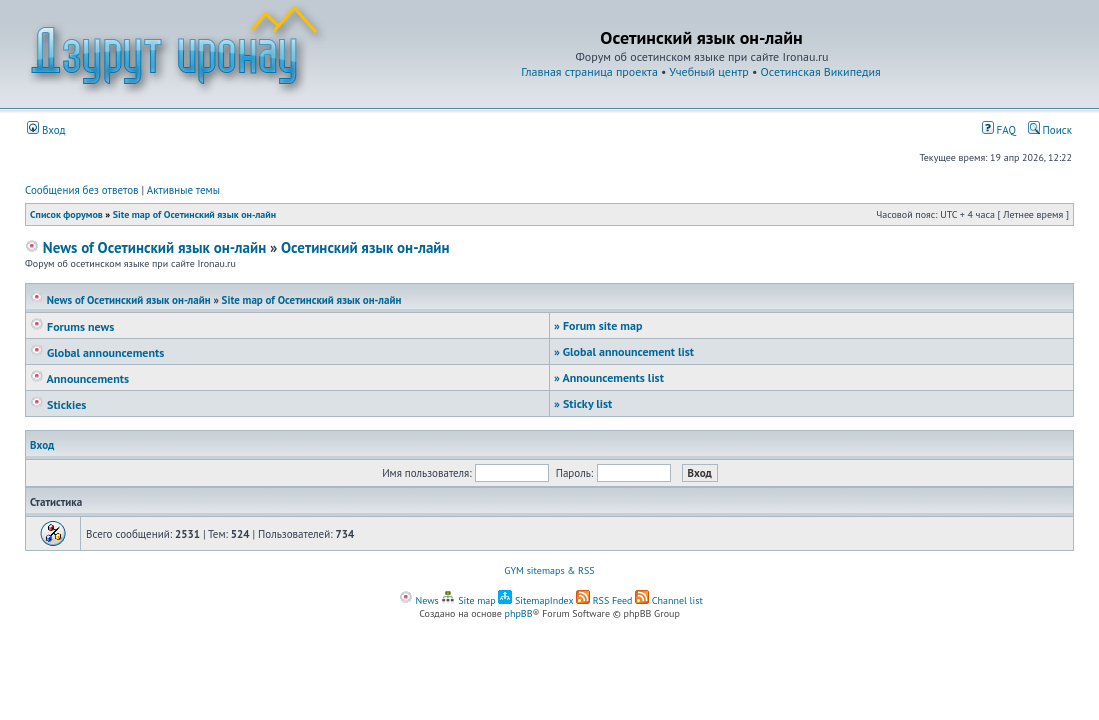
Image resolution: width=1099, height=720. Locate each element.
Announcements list (609, 377)
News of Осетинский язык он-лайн (145, 247)
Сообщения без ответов (82, 190)
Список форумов (66, 214)
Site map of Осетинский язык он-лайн (194, 214)
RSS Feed (604, 600)
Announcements (79, 378)
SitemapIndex (535, 600)
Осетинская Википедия (821, 71)
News (419, 600)
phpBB (519, 613)
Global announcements (97, 352)
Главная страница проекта (589, 71)
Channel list (669, 600)
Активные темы (183, 190)
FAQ (999, 130)
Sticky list (583, 403)
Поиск (1050, 130)
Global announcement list (624, 351)
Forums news (72, 326)
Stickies (58, 404)
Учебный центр (708, 71)
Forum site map (598, 325)
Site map (468, 600)
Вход (46, 130)
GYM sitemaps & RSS (549, 570)
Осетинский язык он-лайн (365, 247)
